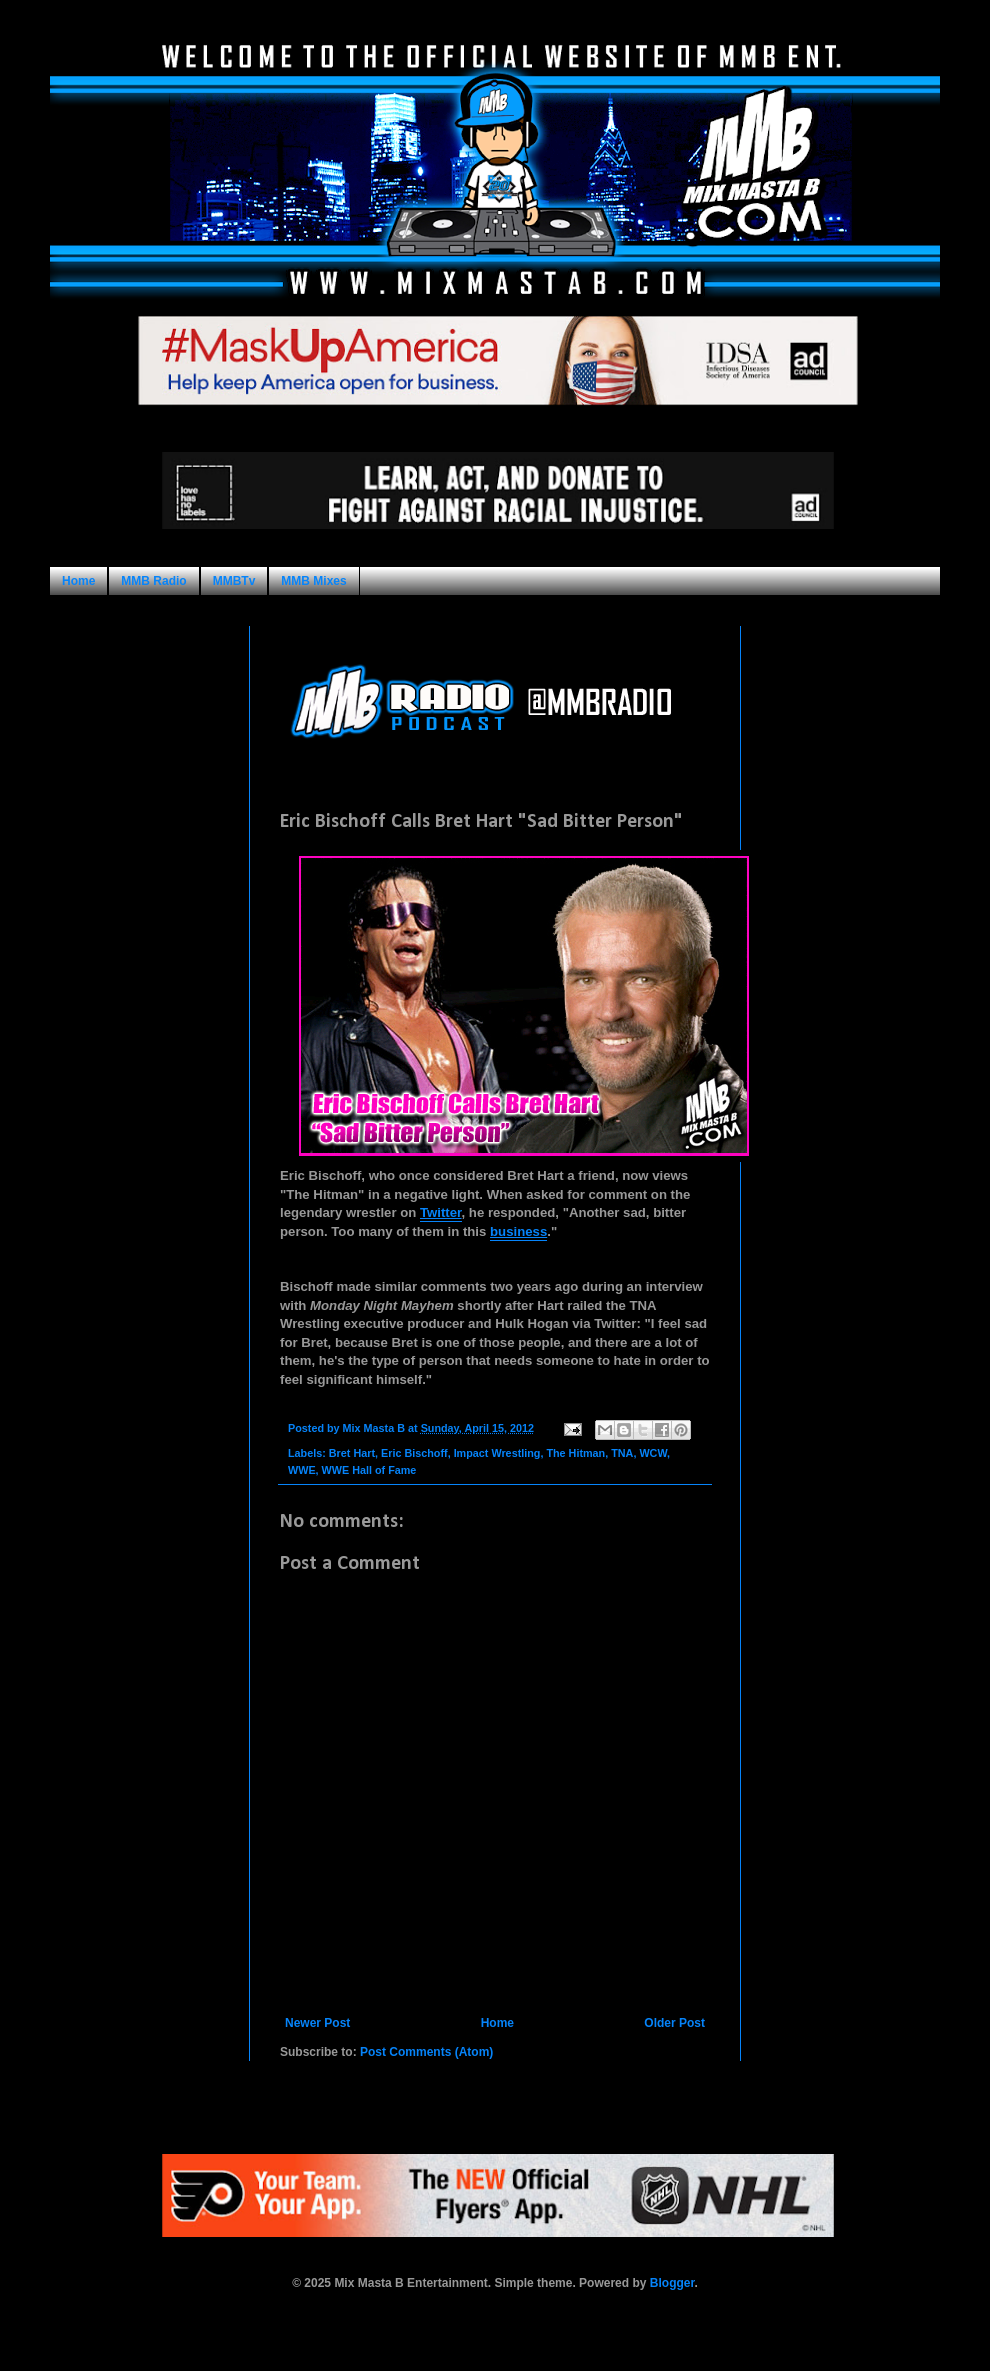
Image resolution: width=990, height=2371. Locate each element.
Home (78, 581)
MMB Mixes (313, 581)
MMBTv (234, 581)
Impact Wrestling (497, 1453)
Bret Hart (352, 1453)
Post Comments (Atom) (426, 2052)
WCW (653, 1453)
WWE (302, 1470)
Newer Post (317, 2023)
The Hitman (575, 1453)
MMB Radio (153, 581)
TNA (622, 1453)
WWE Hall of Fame (369, 1470)
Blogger (672, 2283)
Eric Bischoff (414, 1453)
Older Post (674, 2023)
